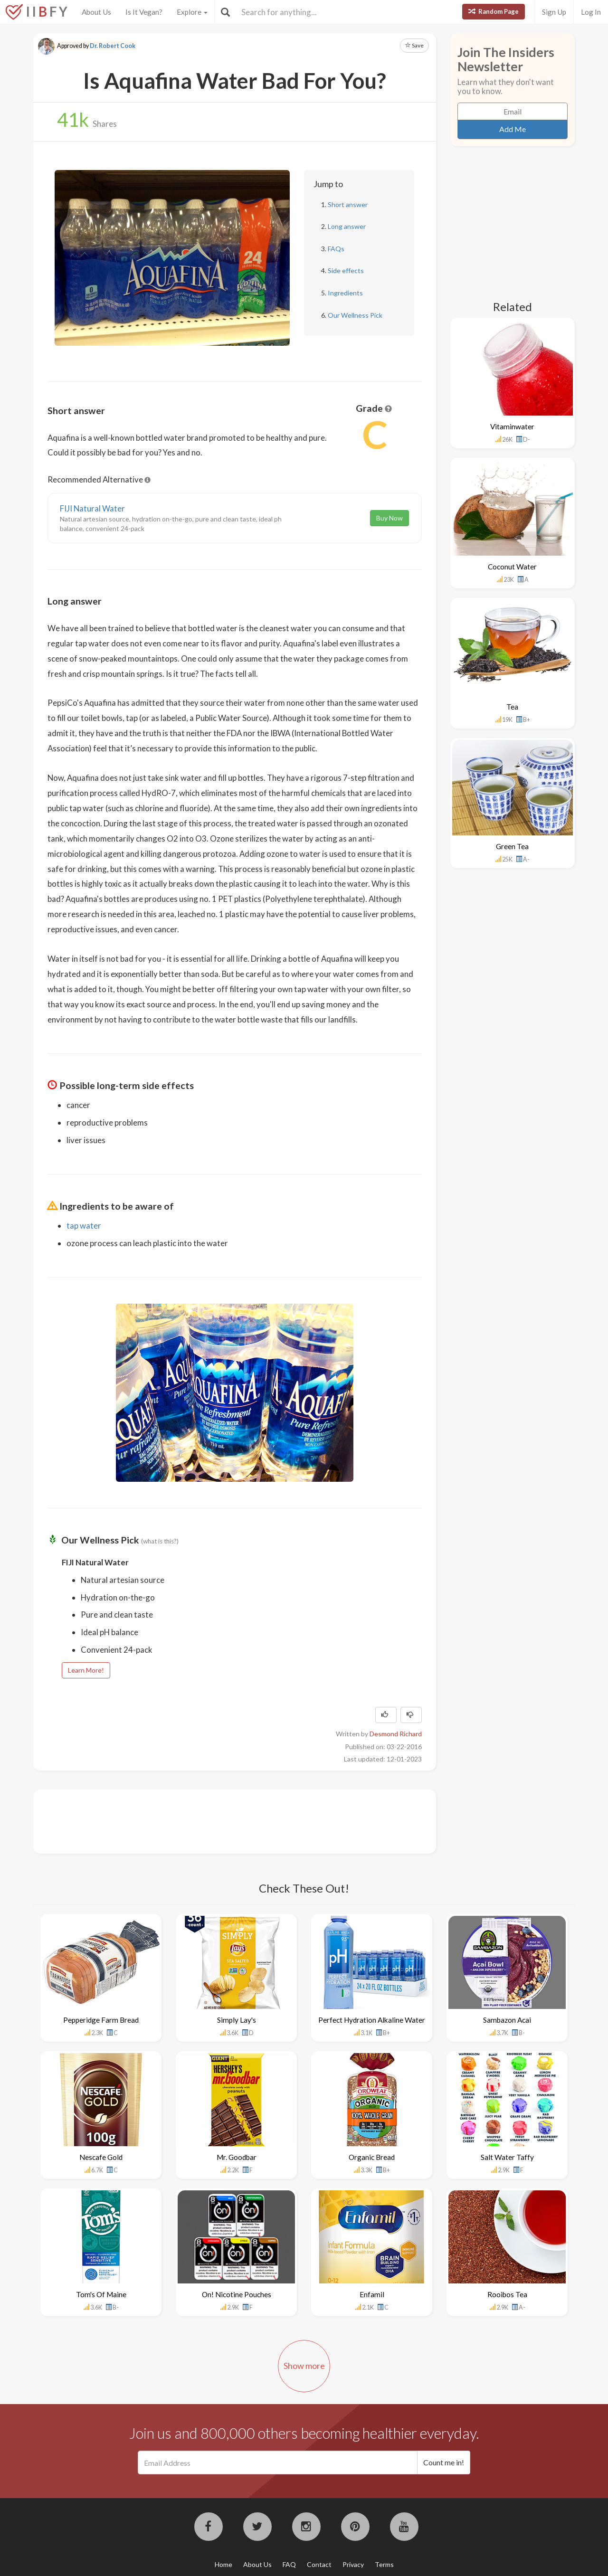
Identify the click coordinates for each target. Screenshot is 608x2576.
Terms (384, 2564)
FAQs (336, 249)
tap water (83, 1226)
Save (414, 45)
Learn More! (86, 1670)
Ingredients (345, 293)
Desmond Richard (396, 1734)
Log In (591, 12)
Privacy (353, 2564)
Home (223, 2564)
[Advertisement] (220, 1820)
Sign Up (554, 12)
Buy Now (389, 518)
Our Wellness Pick (355, 315)
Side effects (346, 270)
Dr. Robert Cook (112, 45)
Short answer (348, 204)
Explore (192, 12)
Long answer (347, 226)
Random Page (493, 11)
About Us (96, 12)
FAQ (289, 2564)
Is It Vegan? (143, 12)
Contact (319, 2564)
